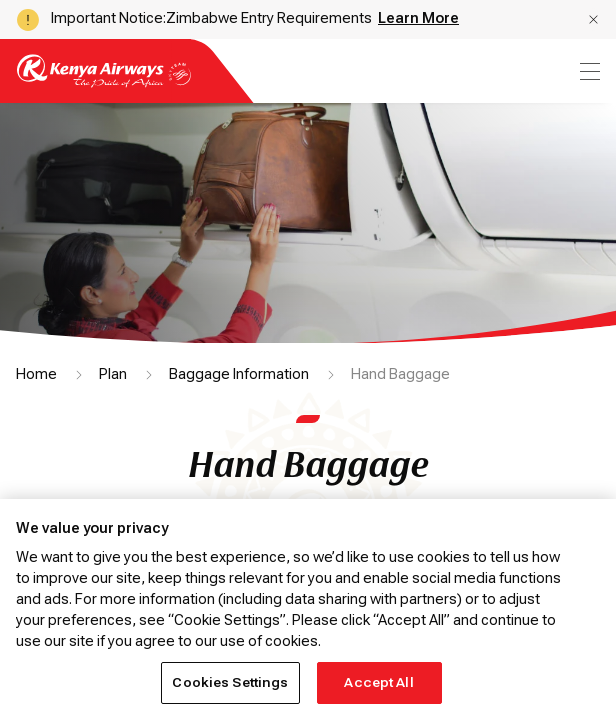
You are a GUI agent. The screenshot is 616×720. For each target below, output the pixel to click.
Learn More (418, 18)
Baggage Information (239, 374)
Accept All (378, 682)
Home (36, 374)
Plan (113, 374)
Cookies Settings (230, 682)
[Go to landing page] (104, 82)
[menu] (588, 71)
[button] (593, 19)
